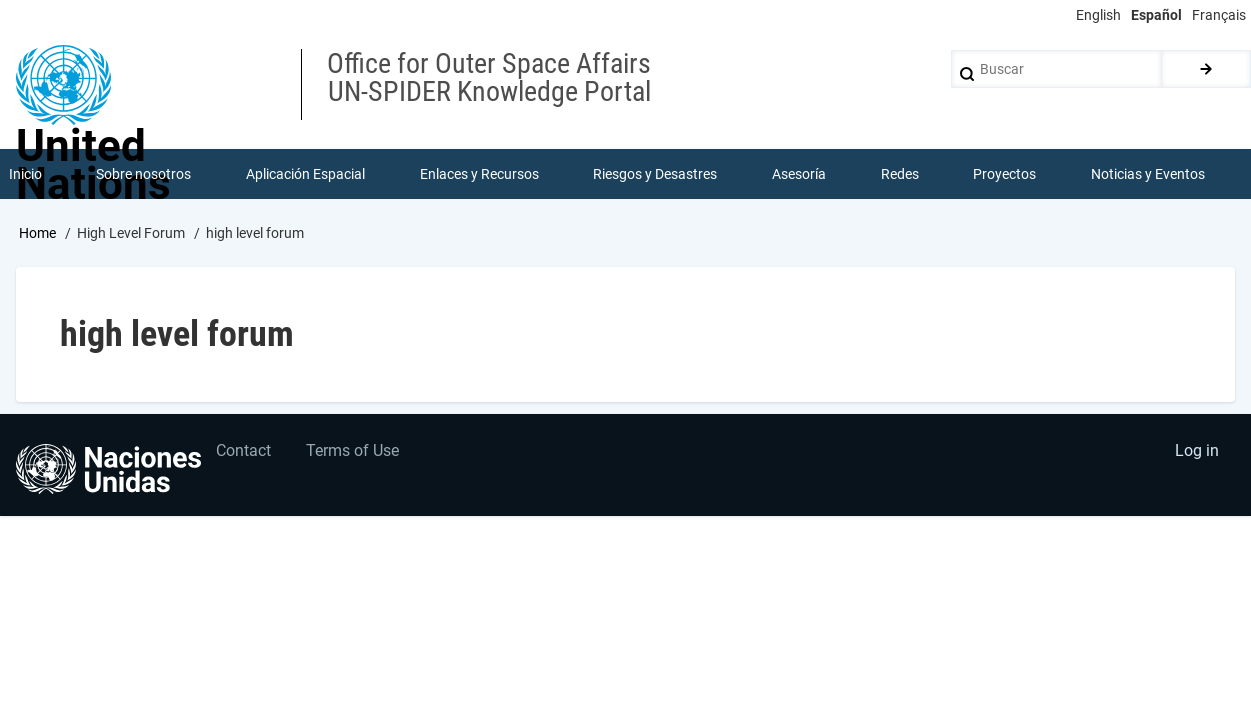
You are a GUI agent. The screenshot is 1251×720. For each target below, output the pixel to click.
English (1098, 15)
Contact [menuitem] (244, 452)
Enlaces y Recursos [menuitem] (479, 174)
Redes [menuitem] (900, 174)
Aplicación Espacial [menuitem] (305, 174)
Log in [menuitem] (1197, 452)
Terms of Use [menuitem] (353, 452)
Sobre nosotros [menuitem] (144, 174)
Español (1156, 15)
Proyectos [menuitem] (1005, 174)
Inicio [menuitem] (25, 174)
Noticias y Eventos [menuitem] (1148, 174)
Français (1219, 15)
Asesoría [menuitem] (799, 174)
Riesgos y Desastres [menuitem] (656, 174)
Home (37, 233)
